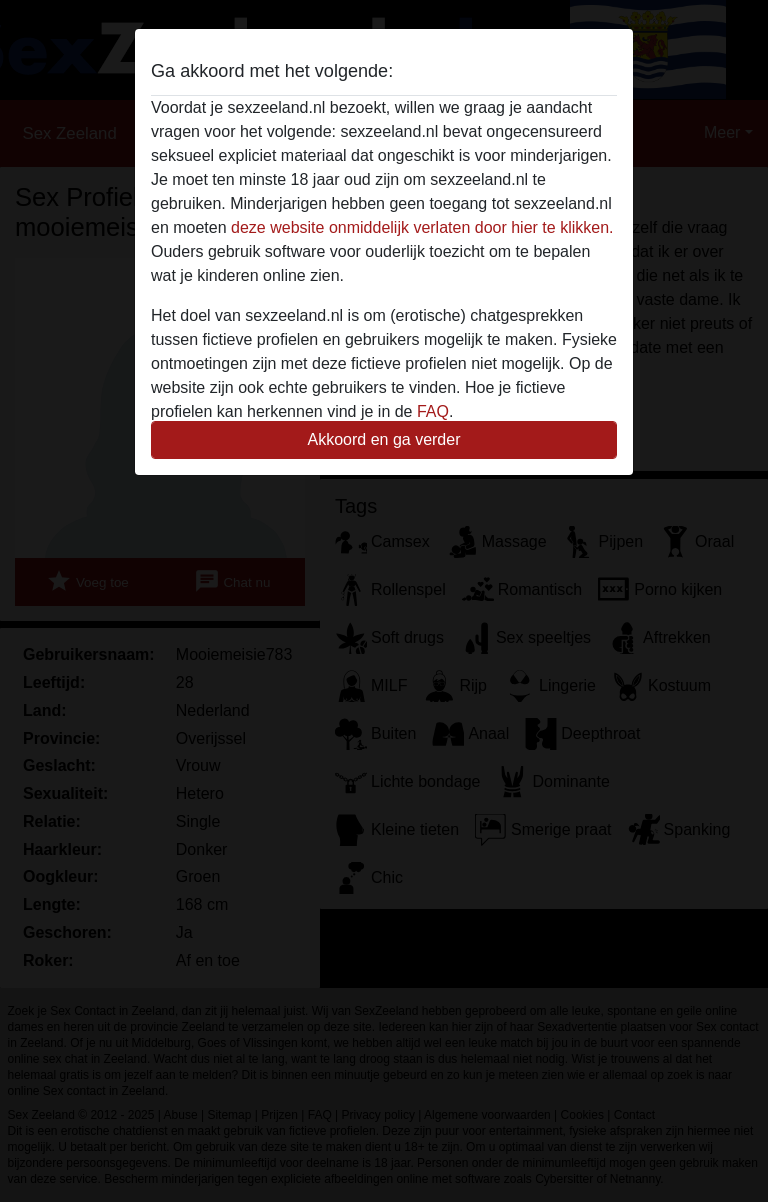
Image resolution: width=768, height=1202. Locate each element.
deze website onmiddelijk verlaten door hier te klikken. (422, 227)
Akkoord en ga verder (384, 439)
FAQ (433, 411)
